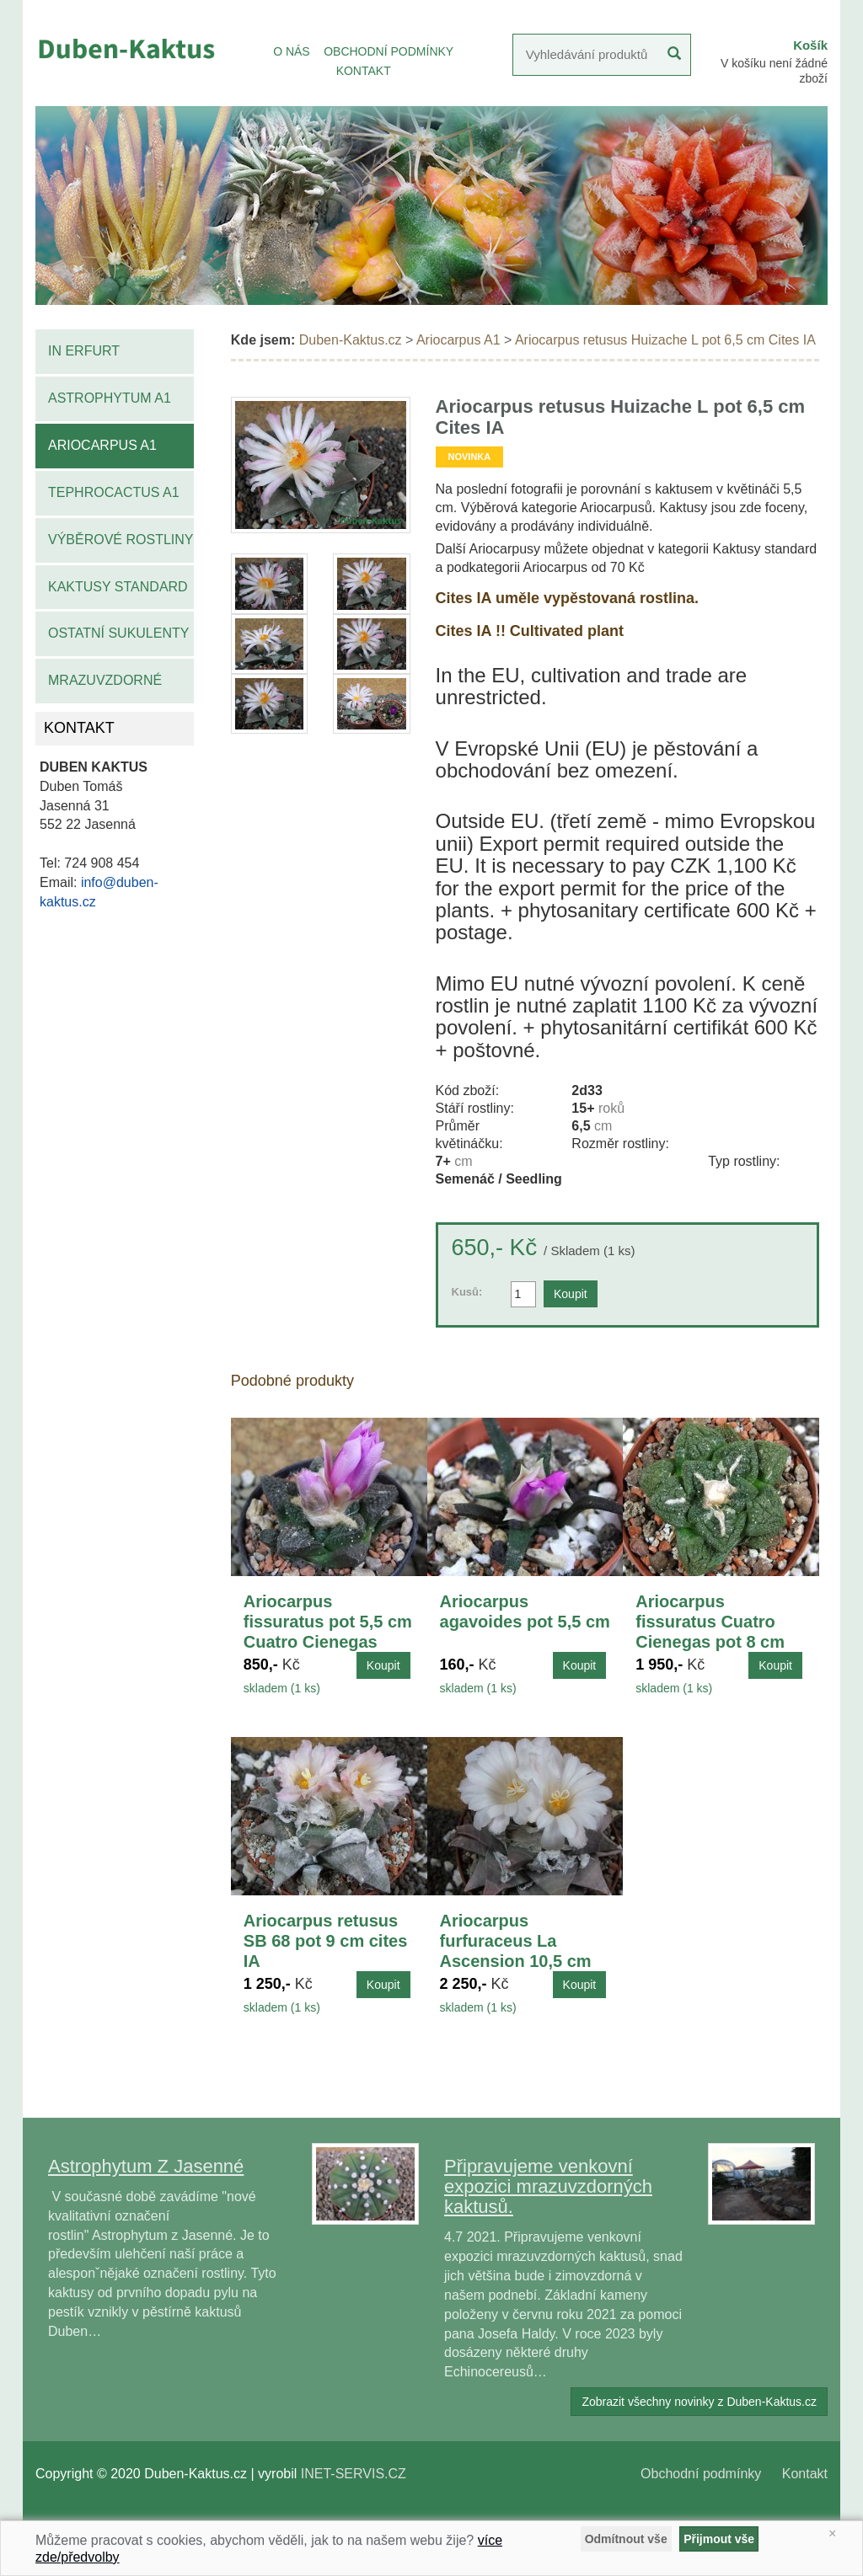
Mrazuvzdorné (105, 680)
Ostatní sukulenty (118, 633)
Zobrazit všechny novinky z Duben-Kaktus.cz (699, 2401)
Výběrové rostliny (121, 539)
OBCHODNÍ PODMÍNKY (388, 51)
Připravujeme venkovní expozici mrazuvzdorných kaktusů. (548, 2186)
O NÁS (291, 51)
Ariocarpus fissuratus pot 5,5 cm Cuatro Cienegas (328, 1621)
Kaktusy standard (118, 587)
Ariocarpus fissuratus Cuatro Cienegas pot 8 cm (710, 1621)
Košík (810, 45)
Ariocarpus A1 (102, 445)
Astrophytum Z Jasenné (146, 2166)
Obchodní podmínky (701, 2473)
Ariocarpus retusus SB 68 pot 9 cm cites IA (326, 1940)
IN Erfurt (84, 351)
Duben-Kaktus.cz (350, 340)
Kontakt (805, 2473)
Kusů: (467, 1291)
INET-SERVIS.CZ (353, 2473)
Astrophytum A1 (109, 398)
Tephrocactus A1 (114, 492)
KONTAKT (363, 70)
